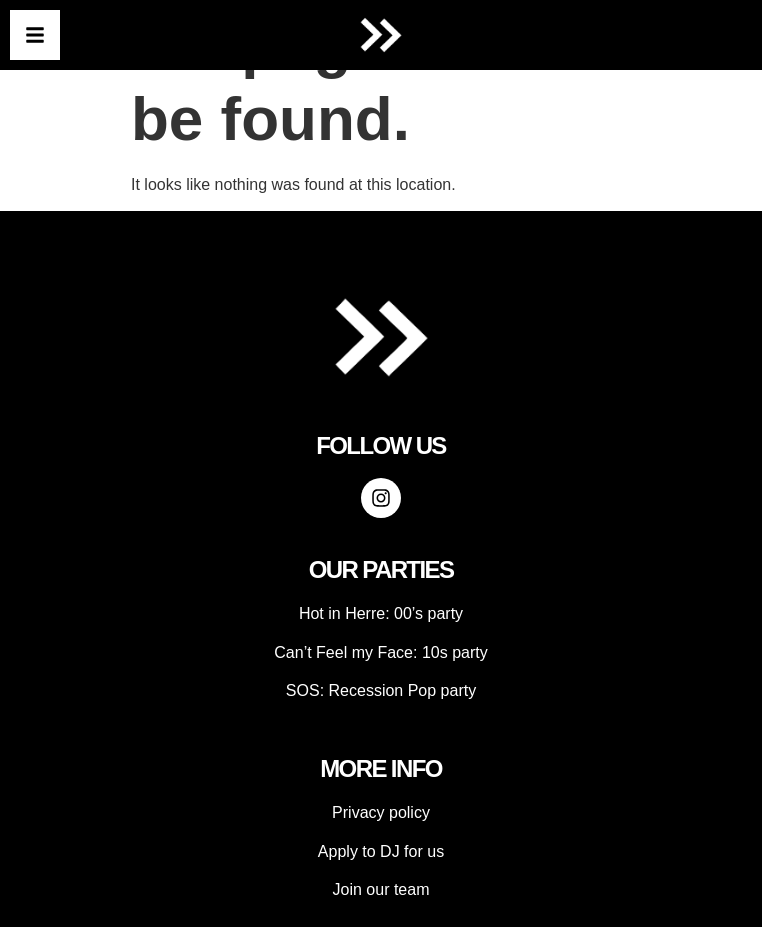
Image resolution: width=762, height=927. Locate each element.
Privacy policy (381, 812)
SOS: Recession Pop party (381, 690)
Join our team (381, 889)
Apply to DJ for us (381, 851)
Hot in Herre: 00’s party (381, 613)
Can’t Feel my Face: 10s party (380, 652)
